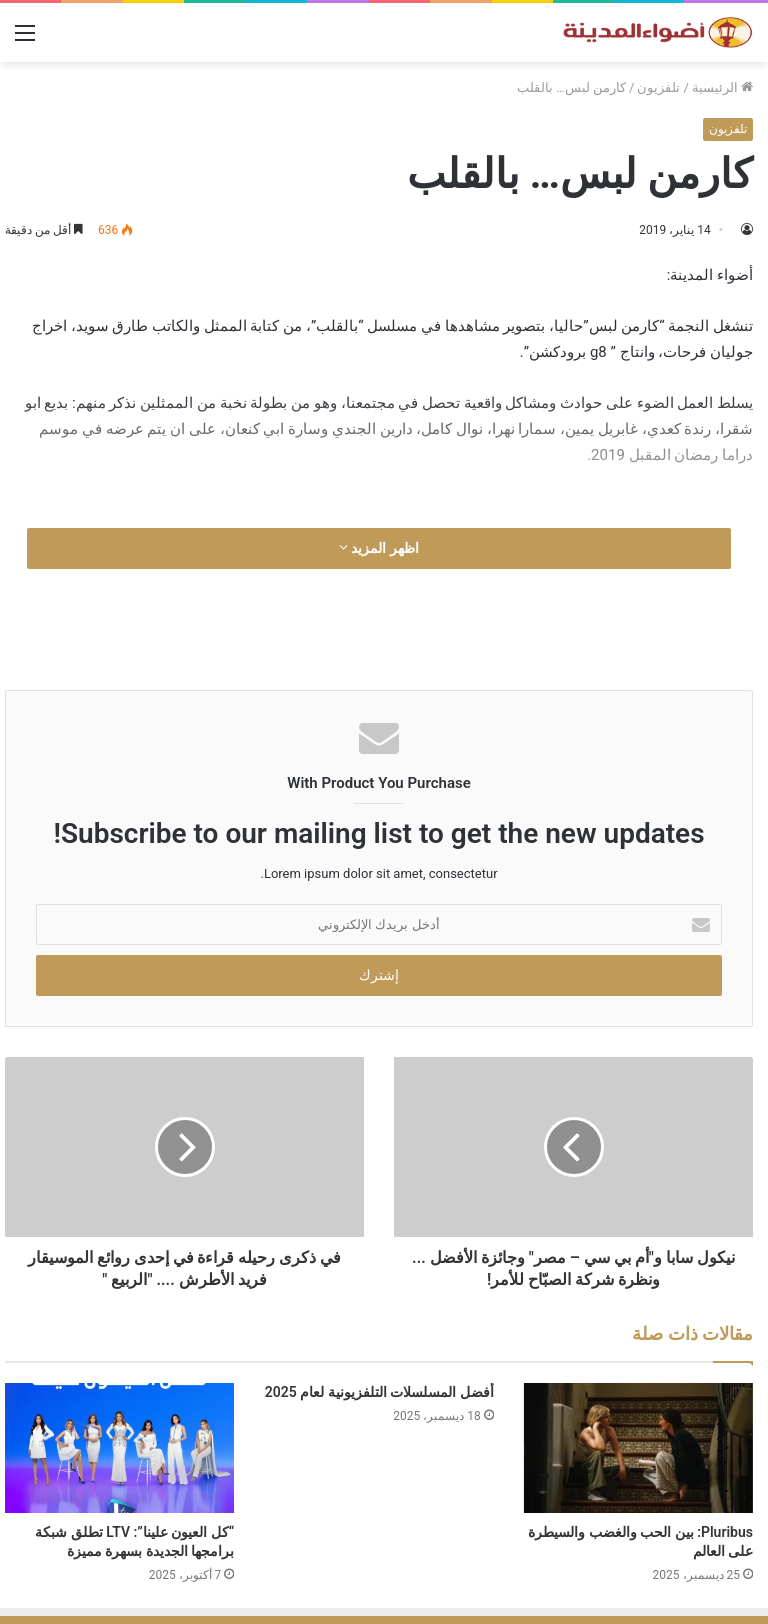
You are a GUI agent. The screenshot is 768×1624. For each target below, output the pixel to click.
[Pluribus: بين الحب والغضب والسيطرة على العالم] (638, 1447)
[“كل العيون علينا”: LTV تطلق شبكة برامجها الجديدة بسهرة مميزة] (119, 1447)
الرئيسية (722, 87)
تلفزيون (658, 87)
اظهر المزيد (379, 548)
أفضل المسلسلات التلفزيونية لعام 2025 (379, 1392)
